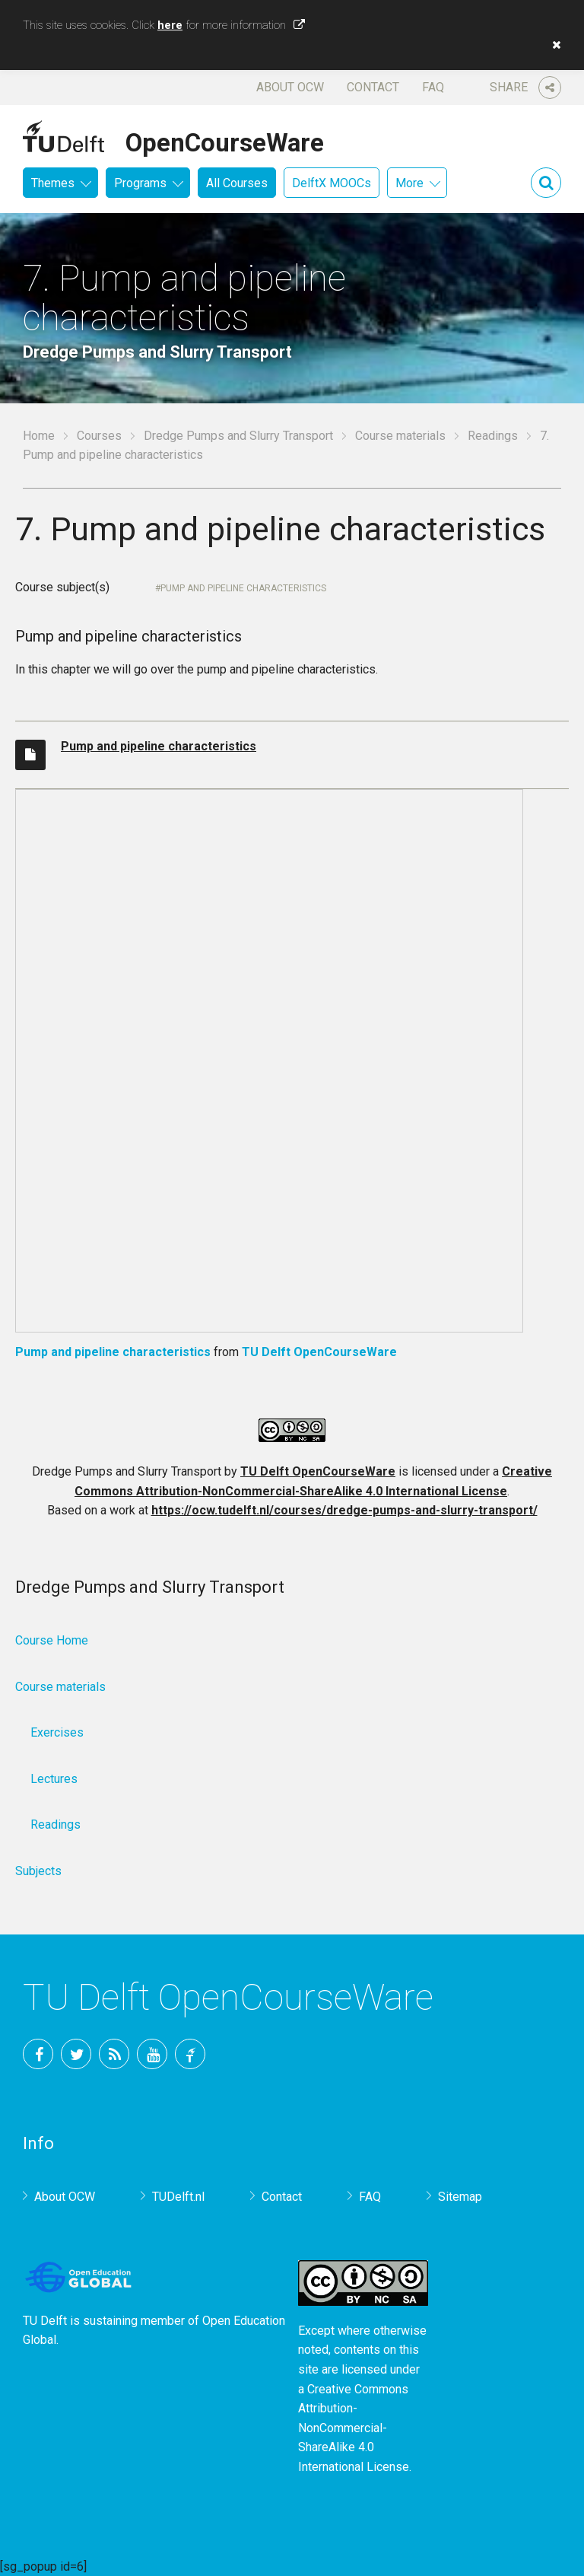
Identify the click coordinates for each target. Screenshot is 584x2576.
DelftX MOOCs (331, 183)
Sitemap (460, 2196)
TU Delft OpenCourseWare (319, 1352)
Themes (53, 183)
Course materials (400, 435)
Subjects (38, 1871)
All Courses (237, 183)
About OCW (290, 87)
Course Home (51, 1640)
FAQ (433, 87)
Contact (373, 87)
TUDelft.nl (178, 2196)
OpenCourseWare (224, 140)
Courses (99, 435)
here (169, 25)
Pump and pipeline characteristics (243, 588)
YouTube (152, 2054)
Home (39, 435)
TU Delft (190, 2054)
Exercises (57, 1732)
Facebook (38, 2054)
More (409, 183)
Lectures (54, 1779)
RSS (114, 2054)
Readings (493, 435)
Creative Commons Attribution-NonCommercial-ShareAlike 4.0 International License (353, 2428)
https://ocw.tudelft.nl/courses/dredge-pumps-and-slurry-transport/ (344, 1510)
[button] (552, 45)
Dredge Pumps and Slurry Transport (238, 435)
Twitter (76, 2054)
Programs (140, 183)
